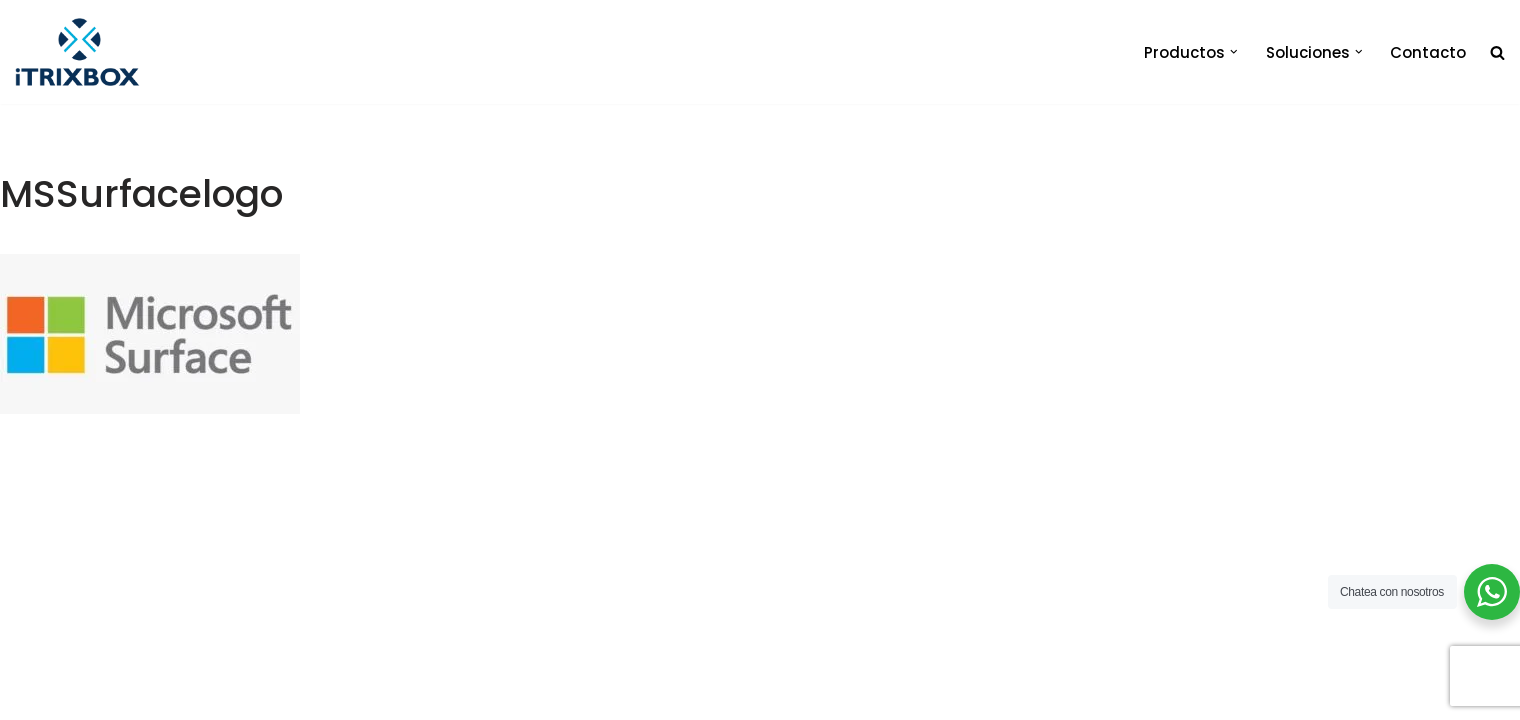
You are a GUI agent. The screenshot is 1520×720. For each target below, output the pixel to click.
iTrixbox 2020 (292, 695)
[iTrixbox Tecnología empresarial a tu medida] (77, 52)
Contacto (1428, 52)
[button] (1234, 52)
